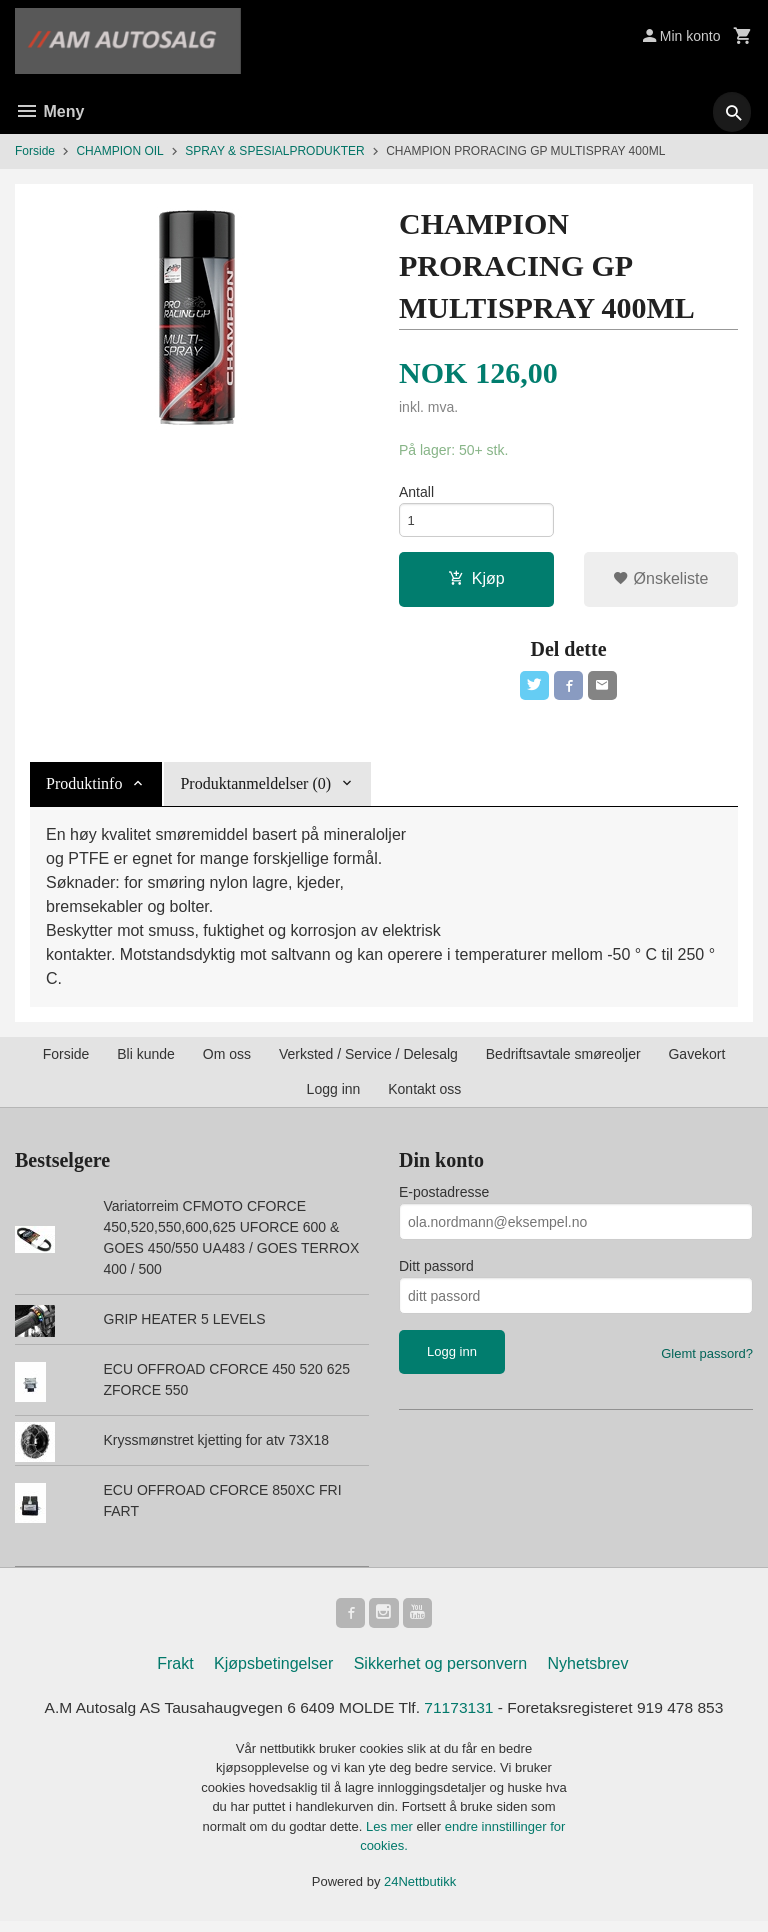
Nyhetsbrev (588, 1673)
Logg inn (334, 1097)
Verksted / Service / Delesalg (368, 1062)
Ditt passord (436, 1274)
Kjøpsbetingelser (273, 1673)
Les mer (391, 1837)
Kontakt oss (424, 1097)
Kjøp (476, 583)
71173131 (461, 1717)
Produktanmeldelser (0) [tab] (255, 791)
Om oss (227, 1062)
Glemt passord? (707, 1361)
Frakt (175, 1673)
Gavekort (696, 1062)
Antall (416, 493)
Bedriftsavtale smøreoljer (563, 1062)
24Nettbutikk (420, 1892)
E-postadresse (444, 1200)
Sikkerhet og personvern (440, 1673)
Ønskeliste (660, 583)
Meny (49, 111)
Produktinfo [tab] (84, 791)
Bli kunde (146, 1062)
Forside (35, 151)
